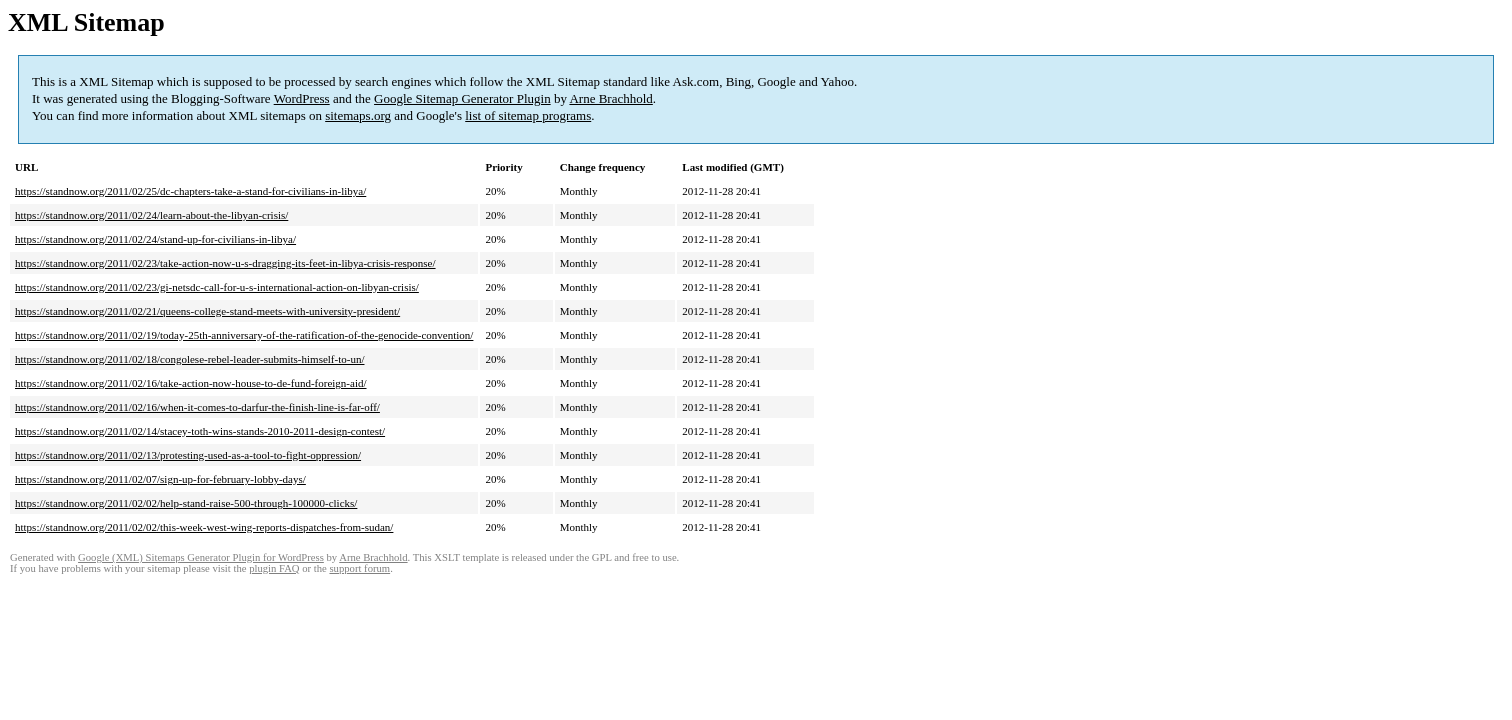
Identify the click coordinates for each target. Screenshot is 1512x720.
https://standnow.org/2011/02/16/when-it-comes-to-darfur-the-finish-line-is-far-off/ (197, 407)
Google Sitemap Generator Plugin (462, 98)
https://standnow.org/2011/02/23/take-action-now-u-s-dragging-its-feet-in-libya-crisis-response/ (225, 263)
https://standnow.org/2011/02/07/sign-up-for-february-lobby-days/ (160, 479)
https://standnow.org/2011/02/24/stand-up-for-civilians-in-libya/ (155, 239)
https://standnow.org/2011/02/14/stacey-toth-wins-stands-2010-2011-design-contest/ (200, 431)
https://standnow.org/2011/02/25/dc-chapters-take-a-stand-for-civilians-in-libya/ (190, 191)
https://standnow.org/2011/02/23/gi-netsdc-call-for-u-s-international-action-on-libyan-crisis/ (217, 287)
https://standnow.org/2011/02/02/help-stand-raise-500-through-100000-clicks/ (186, 503)
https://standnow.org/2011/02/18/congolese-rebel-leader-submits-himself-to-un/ (189, 359)
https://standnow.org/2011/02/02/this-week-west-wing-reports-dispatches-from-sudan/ (204, 527)
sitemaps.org (358, 115)
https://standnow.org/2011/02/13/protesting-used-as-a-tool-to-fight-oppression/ (188, 455)
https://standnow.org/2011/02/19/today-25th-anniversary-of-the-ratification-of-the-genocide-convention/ (244, 335)
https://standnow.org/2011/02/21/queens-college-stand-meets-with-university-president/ (207, 311)
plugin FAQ (274, 568)
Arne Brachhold (610, 98)
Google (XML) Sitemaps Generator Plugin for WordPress (201, 557)
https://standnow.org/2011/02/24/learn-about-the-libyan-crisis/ (151, 215)
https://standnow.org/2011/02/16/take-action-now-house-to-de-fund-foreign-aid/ (191, 383)
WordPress (302, 98)
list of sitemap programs (528, 115)
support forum (359, 568)
